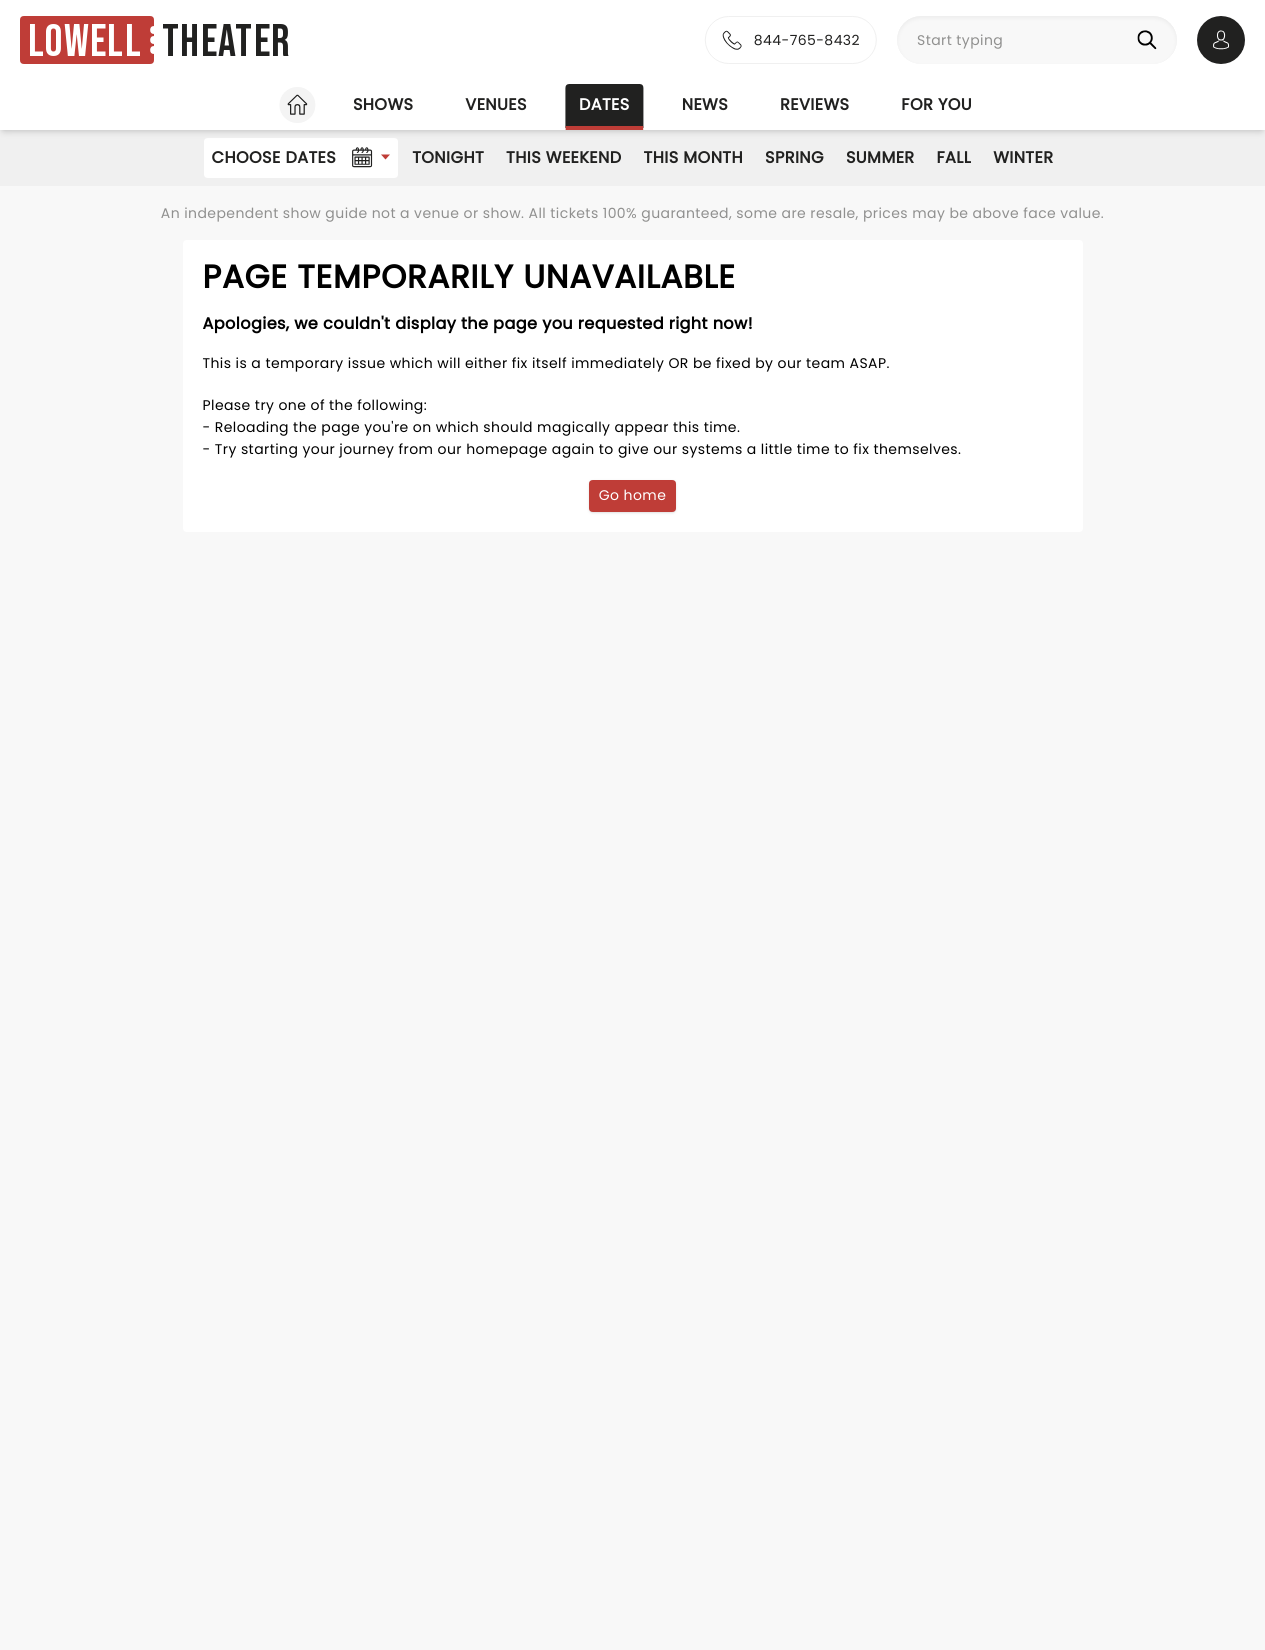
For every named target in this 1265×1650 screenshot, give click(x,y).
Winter (1023, 157)
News (705, 104)
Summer (880, 157)
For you (936, 104)
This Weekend (563, 157)
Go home (633, 495)
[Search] (1151, 40)
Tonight (448, 157)
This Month (693, 157)
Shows (383, 104)
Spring (794, 157)
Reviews (814, 104)
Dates (604, 104)
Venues (496, 104)
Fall (954, 157)
